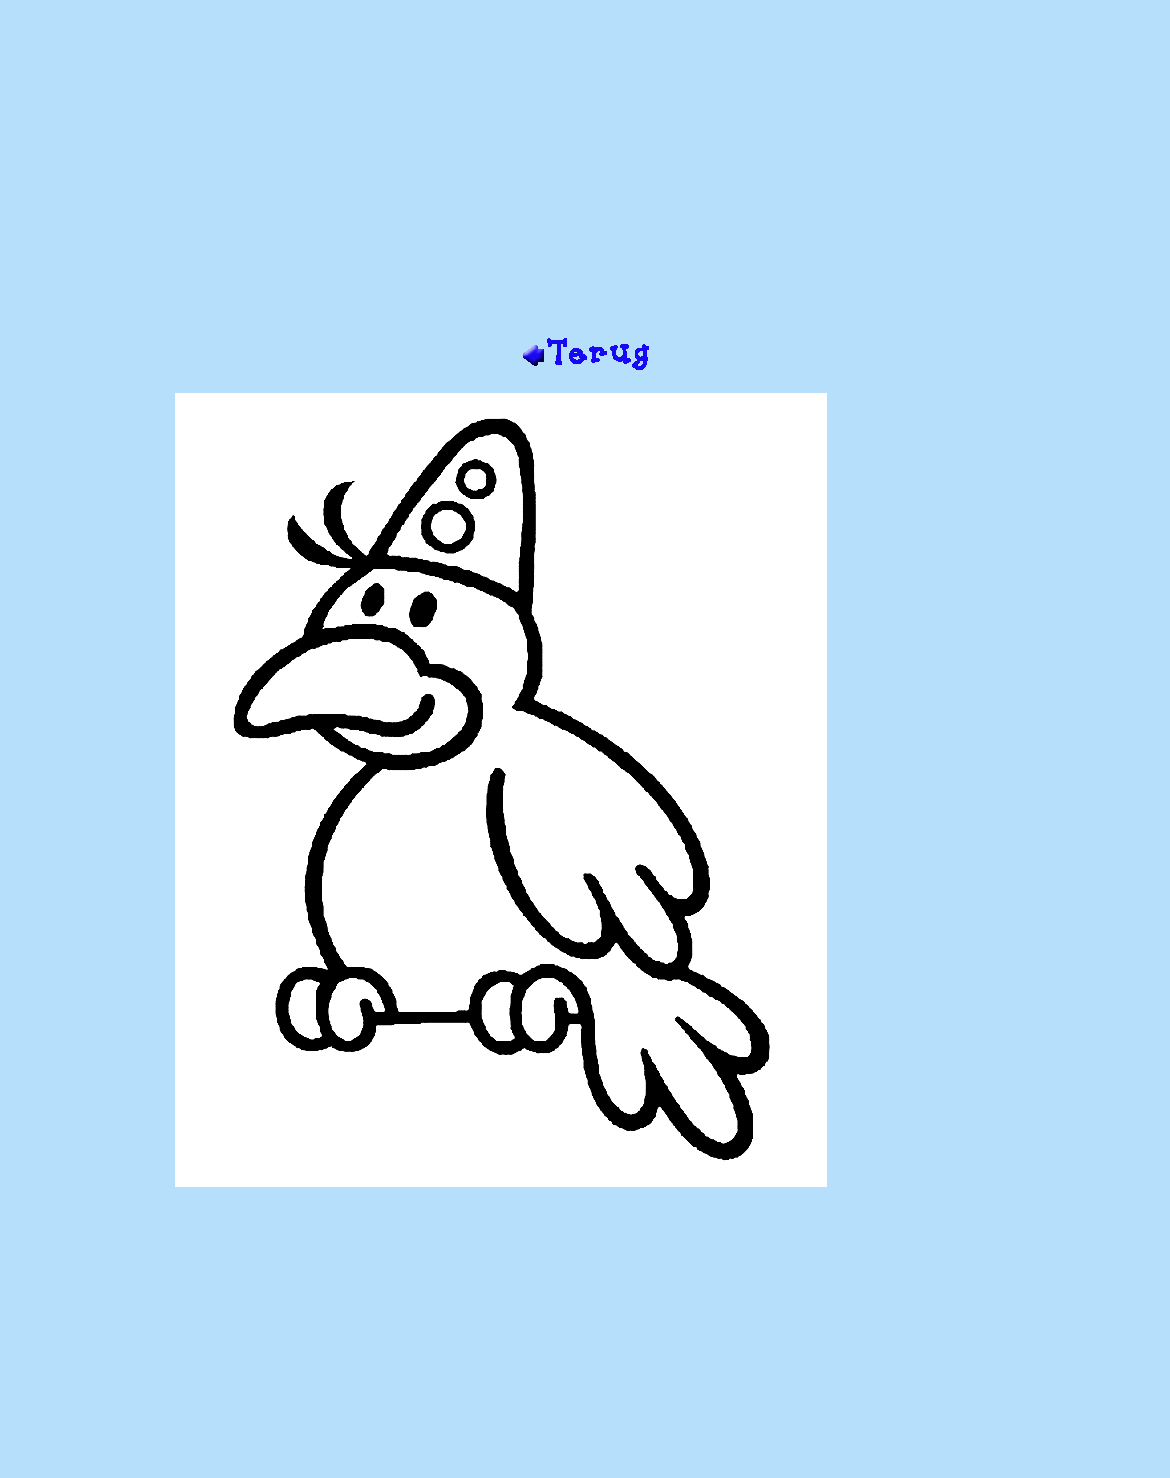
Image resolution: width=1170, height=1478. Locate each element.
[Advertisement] (585, 176)
